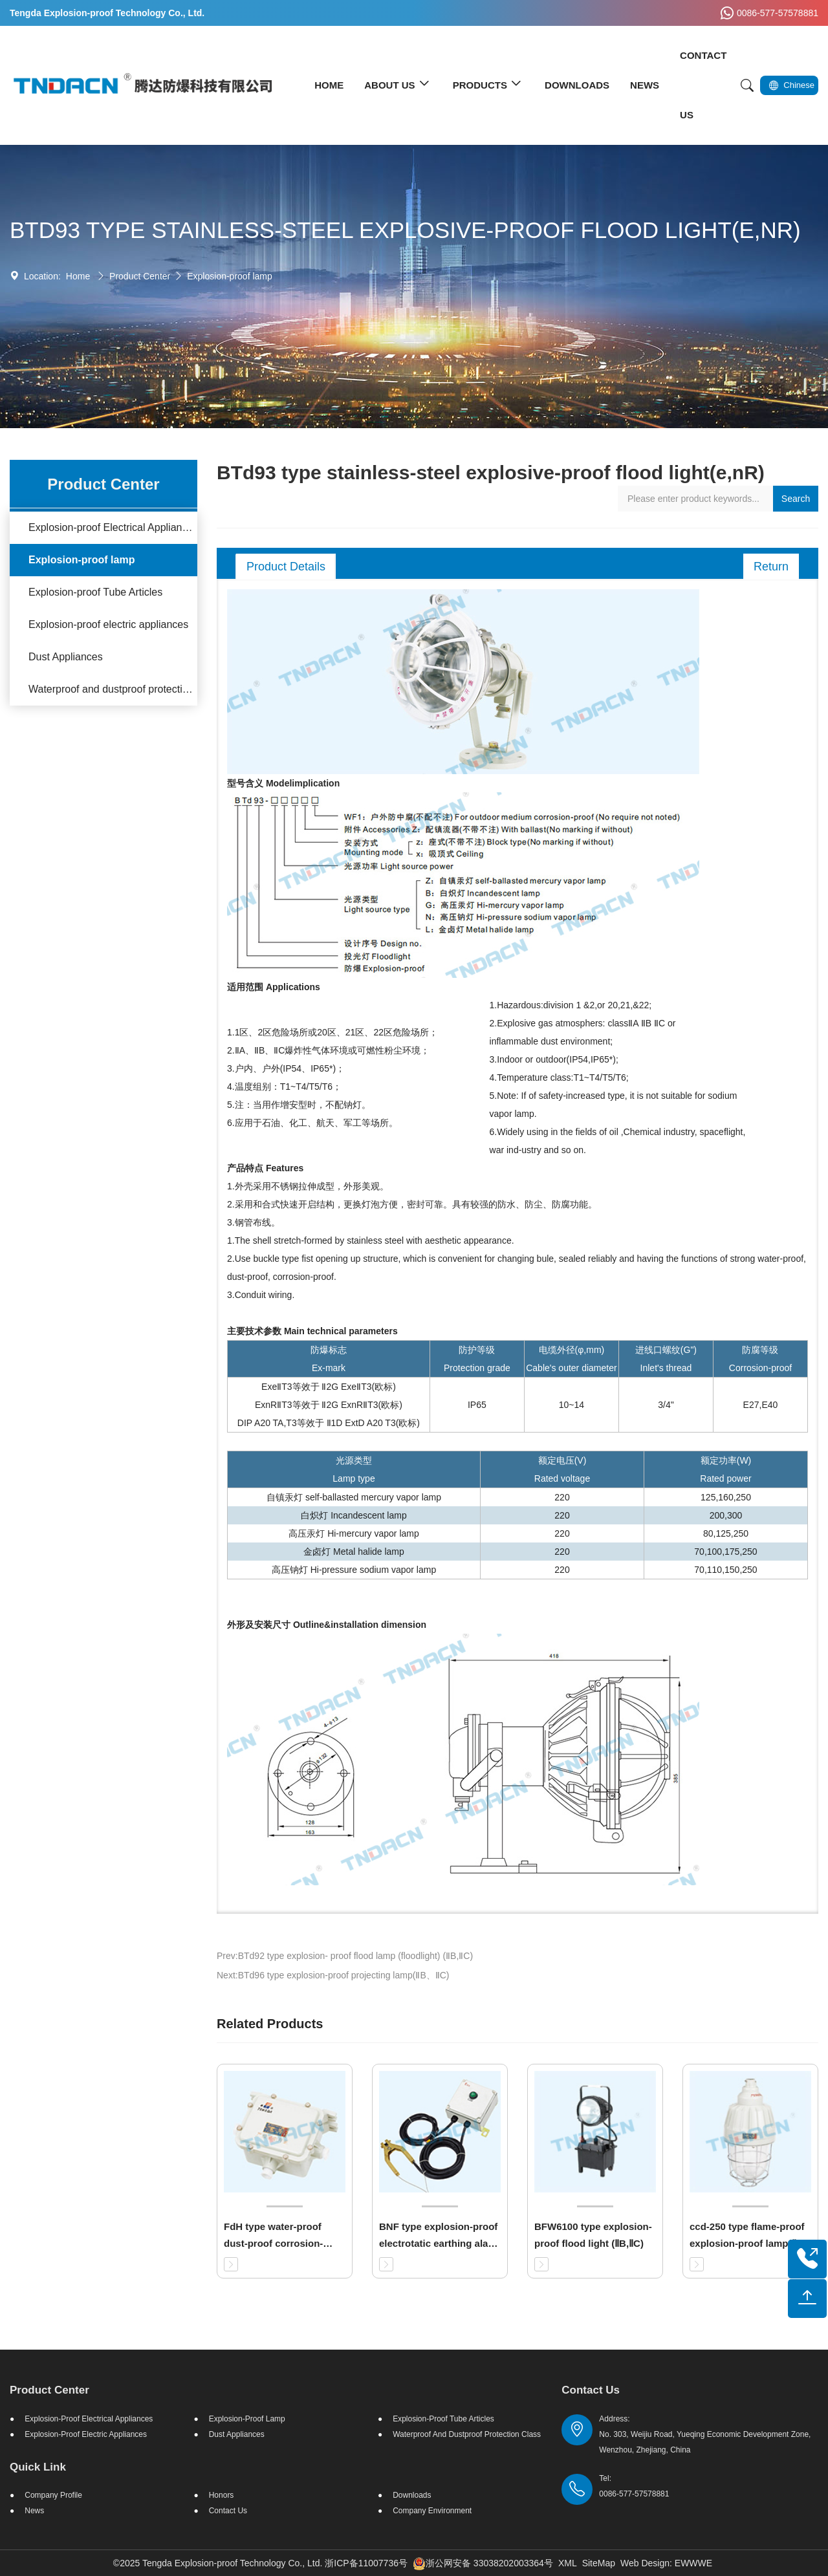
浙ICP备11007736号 (366, 2563)
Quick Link (38, 2467)
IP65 (477, 1405)
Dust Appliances (65, 656)
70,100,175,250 (725, 1551)
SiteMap (598, 2563)
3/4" (665, 1405)
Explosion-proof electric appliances (108, 624)
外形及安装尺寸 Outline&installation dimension (326, 1624)
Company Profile (53, 2495)
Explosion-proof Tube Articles (95, 592)
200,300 (726, 1515)
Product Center (139, 276)
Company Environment (432, 2510)
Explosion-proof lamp (229, 276)
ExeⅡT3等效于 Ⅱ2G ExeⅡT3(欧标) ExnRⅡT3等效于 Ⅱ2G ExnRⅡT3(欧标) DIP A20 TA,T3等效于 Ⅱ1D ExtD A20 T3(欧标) (328, 1404)
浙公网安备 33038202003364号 (483, 2563)
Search (795, 498)
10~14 (571, 1405)
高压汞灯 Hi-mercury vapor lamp (354, 1533)
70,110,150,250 (725, 1569)
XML (567, 2563)
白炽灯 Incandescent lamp (353, 1515)
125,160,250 (726, 1497)
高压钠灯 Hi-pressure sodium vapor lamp (354, 1569)
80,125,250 (725, 1533)
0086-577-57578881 (767, 13)
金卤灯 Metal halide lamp (353, 1551)
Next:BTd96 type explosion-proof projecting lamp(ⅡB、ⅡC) (333, 1975)
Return (771, 566)
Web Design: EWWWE (666, 2563)
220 (561, 1497)
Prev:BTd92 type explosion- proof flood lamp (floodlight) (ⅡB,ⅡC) (345, 1956)
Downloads (412, 2495)
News (34, 2510)
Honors (221, 2495)
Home (78, 276)
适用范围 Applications (273, 987)
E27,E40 (760, 1405)
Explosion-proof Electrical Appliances (112, 527)
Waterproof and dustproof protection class (112, 689)
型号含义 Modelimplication (283, 783)
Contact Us (228, 2510)
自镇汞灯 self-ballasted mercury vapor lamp (354, 1497)
